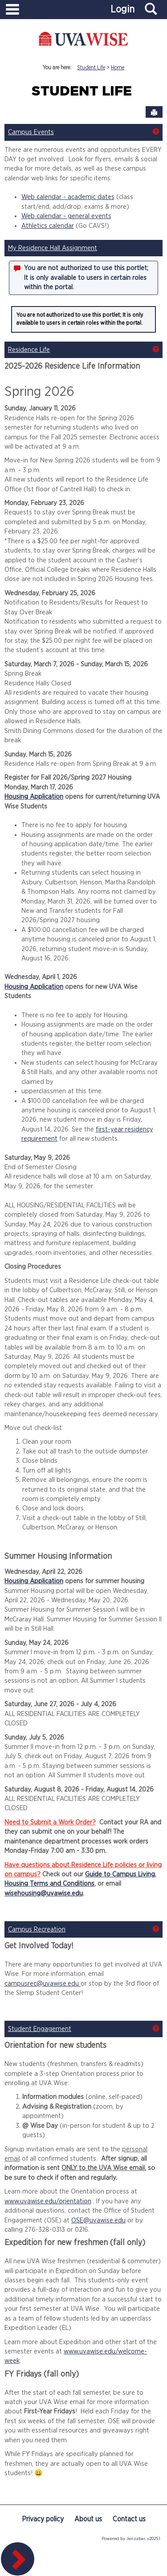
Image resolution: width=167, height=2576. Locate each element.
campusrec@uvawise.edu (42, 1983)
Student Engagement (39, 2029)
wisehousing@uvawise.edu (43, 1893)
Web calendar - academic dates (67, 197)
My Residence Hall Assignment (52, 248)
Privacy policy (43, 2519)
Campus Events (31, 132)
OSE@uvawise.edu (98, 2220)
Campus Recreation (36, 1929)
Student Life (91, 67)
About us (88, 2519)
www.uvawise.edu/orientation (47, 2201)
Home (117, 67)
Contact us (129, 2519)
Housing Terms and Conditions (49, 1883)
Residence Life (29, 349)
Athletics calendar (47, 226)
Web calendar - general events (66, 216)
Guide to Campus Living (120, 1874)
